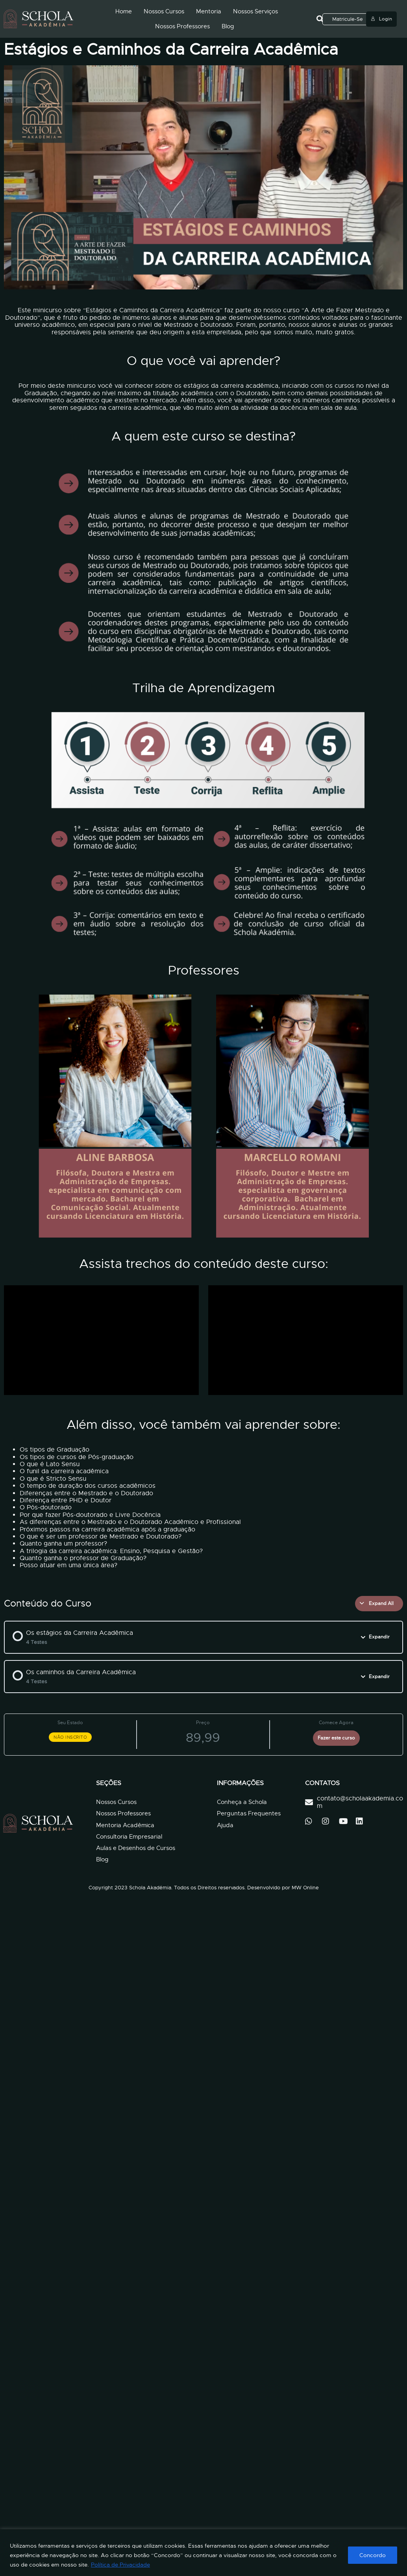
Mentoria (208, 11)
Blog (228, 26)
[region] (203, 2552)
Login (381, 19)
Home (123, 11)
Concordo (372, 2555)
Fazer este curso (336, 1738)
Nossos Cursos (164, 11)
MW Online (305, 1887)
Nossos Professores (182, 26)
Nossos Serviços (255, 11)
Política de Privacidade (120, 2564)
